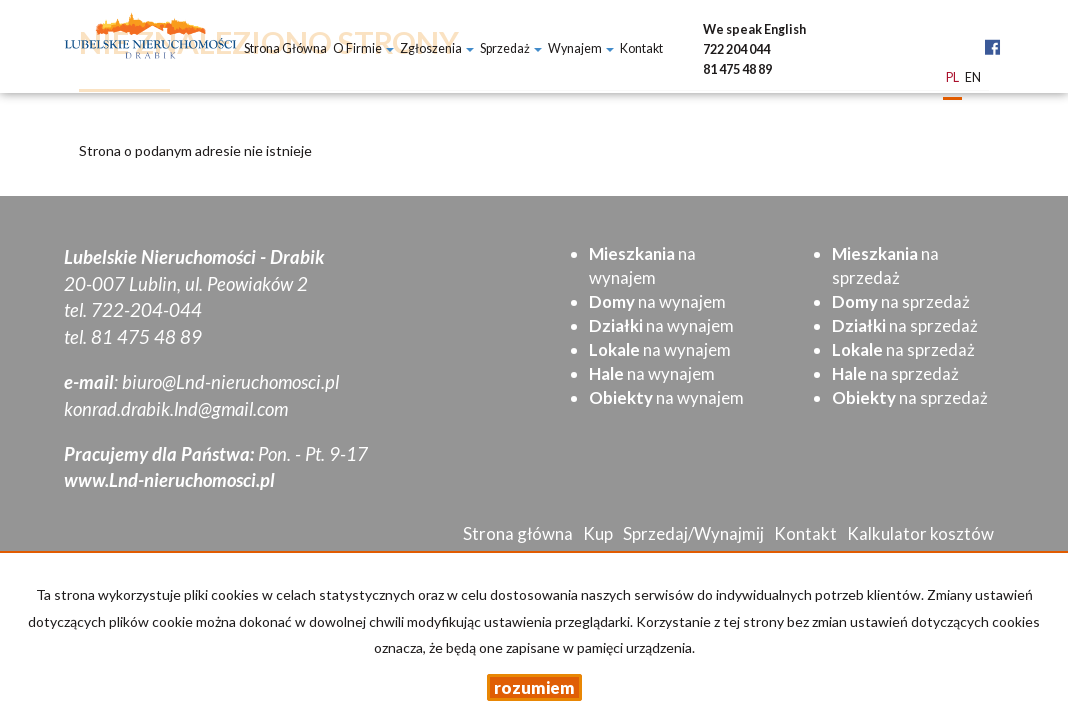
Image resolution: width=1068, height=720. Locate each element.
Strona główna (285, 48)
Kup (598, 533)
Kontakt (641, 48)
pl (952, 78)
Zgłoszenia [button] (437, 48)
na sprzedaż (901, 301)
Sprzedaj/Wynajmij (693, 533)
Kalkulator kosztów (920, 533)
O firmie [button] (363, 48)
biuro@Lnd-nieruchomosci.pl (230, 382)
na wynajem (657, 301)
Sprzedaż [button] (511, 48)
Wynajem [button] (581, 48)
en (973, 78)
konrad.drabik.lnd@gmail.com (176, 409)
